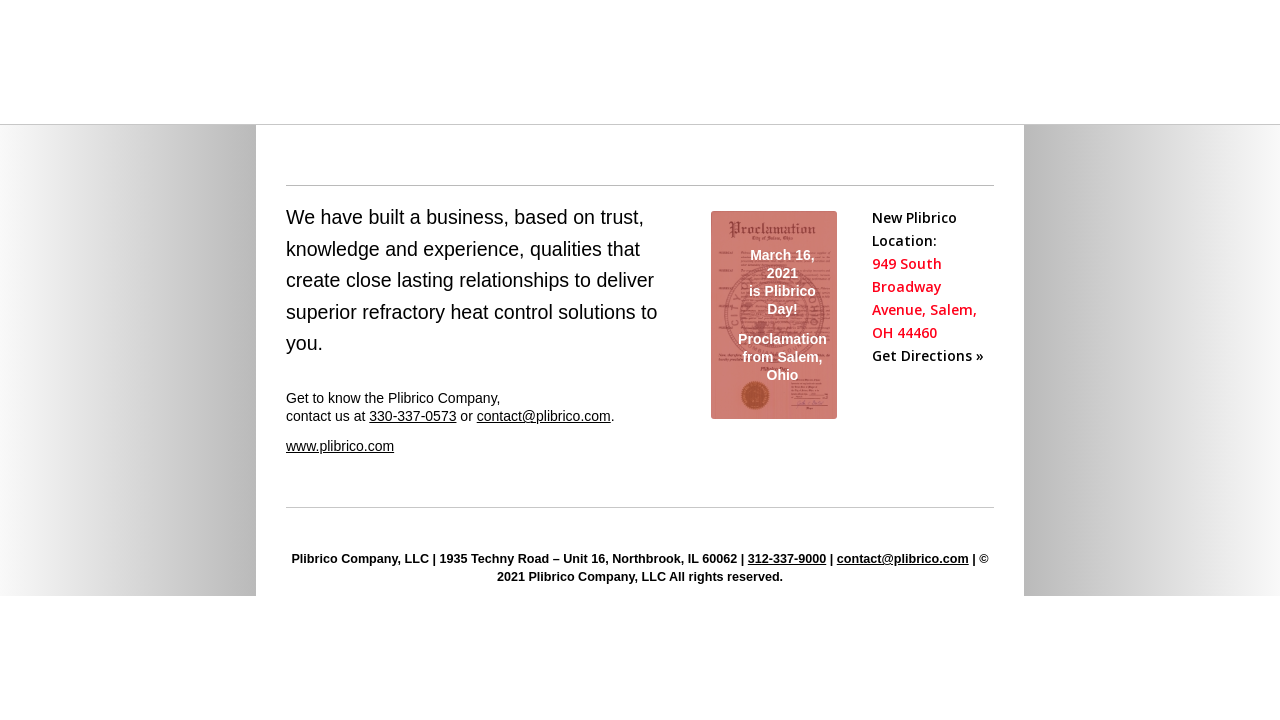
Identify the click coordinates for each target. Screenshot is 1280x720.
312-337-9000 (787, 559)
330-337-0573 (412, 416)
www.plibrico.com (340, 446)
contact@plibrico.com (544, 416)
